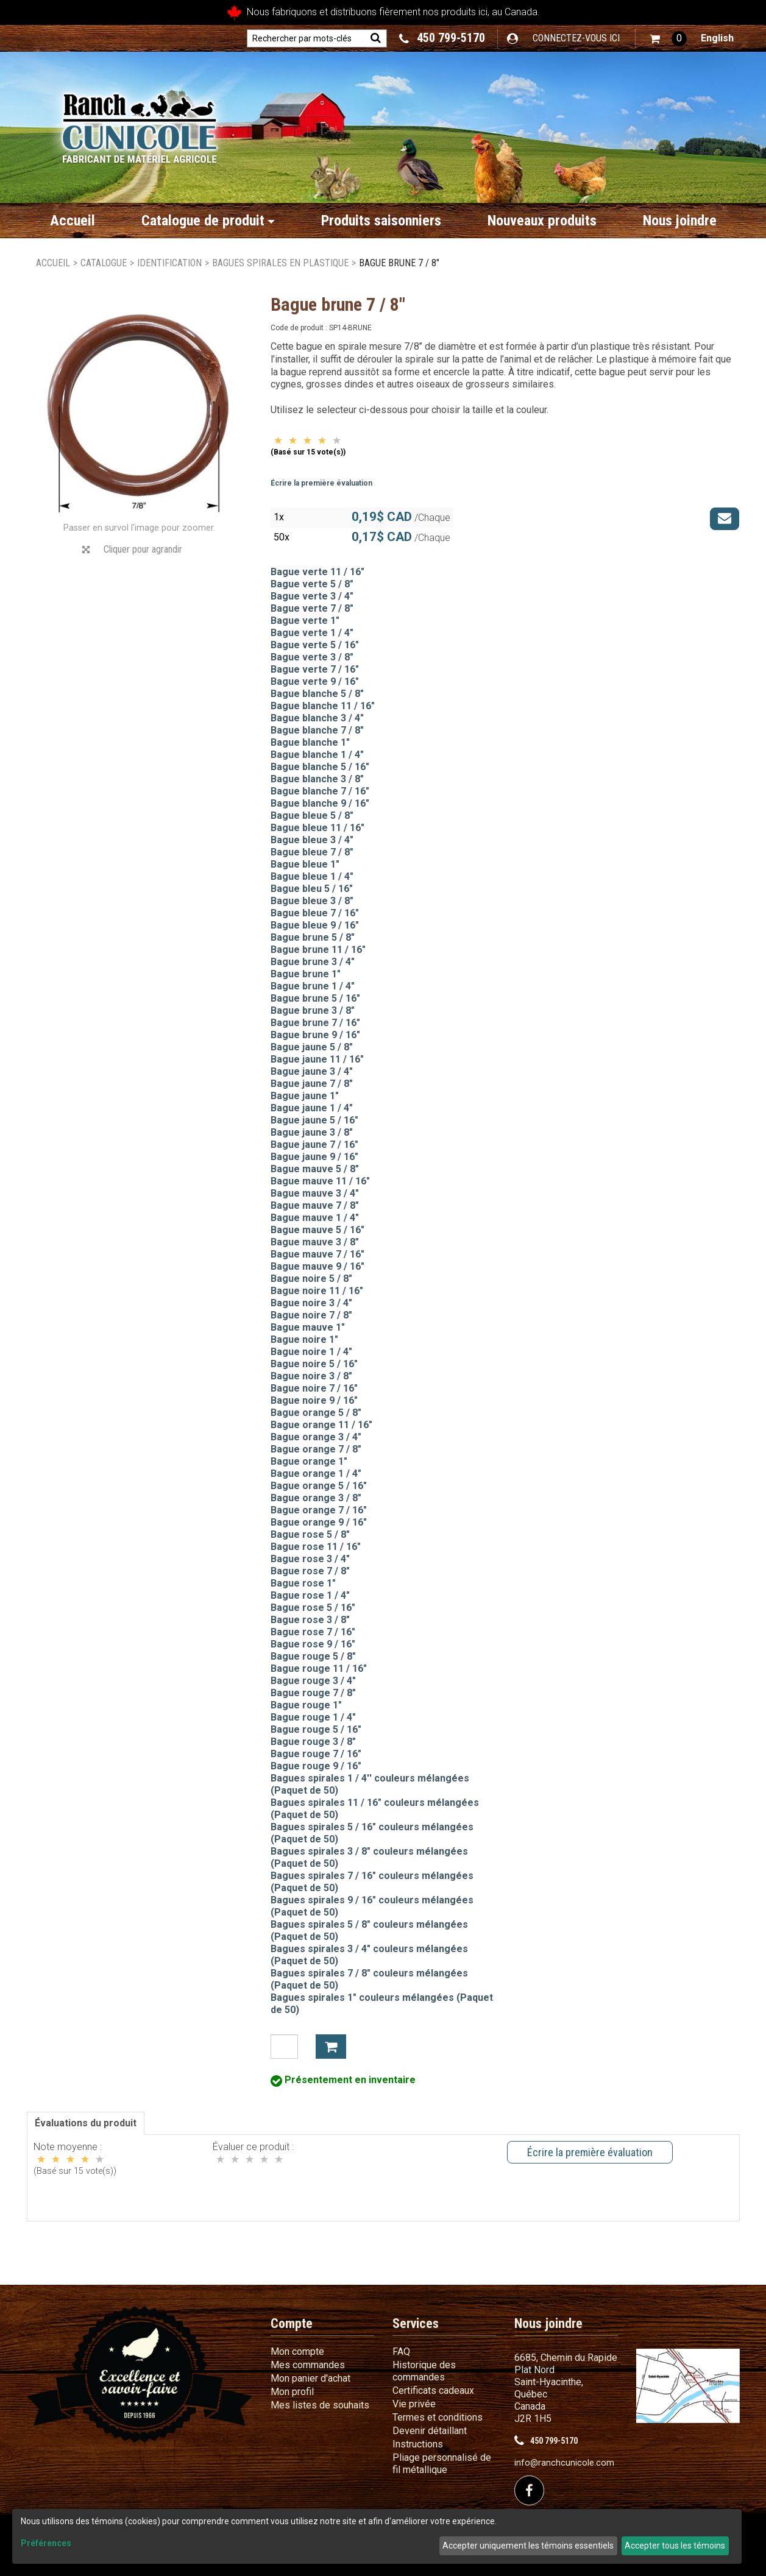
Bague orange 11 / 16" (321, 1425)
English (717, 38)
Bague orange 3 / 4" (316, 1437)
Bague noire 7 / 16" (314, 1388)
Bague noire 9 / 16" (314, 1400)
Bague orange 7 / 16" (319, 1510)
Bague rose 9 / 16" (313, 1644)
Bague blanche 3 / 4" (317, 718)
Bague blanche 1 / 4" (317, 754)
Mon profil (292, 2391)
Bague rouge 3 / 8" (313, 1741)
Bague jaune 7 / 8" (312, 1083)
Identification (169, 263)
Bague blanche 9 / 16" (320, 803)
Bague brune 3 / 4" (313, 962)
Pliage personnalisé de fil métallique (441, 2463)
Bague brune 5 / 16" (315, 998)
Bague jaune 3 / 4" (312, 1071)
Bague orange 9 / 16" (319, 1522)
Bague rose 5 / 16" (313, 1607)
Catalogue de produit (208, 220)
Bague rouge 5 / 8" (313, 1656)
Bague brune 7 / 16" (315, 1022)
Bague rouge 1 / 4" (313, 1717)
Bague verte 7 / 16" (315, 669)
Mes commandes (308, 2365)
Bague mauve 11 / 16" (320, 1181)
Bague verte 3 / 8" (312, 657)
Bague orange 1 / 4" (316, 1473)
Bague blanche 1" (310, 742)
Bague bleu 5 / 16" (312, 888)
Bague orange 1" (309, 1461)
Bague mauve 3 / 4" (315, 1193)
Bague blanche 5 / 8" (317, 693)
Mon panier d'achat (310, 2378)
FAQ (401, 2351)
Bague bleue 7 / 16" (315, 913)
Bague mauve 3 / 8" (315, 1242)
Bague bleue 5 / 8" (312, 815)
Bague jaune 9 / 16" (314, 1156)
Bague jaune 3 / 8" (312, 1132)
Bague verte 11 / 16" (317, 572)
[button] (668, 38)
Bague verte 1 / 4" (312, 633)
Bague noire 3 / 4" (311, 1303)
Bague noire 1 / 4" (311, 1351)
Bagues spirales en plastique (280, 263)
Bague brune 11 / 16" (318, 949)
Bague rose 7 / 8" (310, 1571)
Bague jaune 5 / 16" (314, 1120)
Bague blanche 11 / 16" (323, 706)
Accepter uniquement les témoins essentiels (528, 2545)
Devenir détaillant (429, 2430)
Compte (292, 2323)
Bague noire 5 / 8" (311, 1278)
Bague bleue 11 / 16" (317, 827)
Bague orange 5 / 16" (319, 1485)
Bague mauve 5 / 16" (317, 1230)
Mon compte (297, 2351)
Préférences (46, 2543)
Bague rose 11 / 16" (316, 1546)
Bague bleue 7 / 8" (312, 852)
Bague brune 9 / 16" (315, 1035)
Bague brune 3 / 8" (313, 1010)
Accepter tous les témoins (675, 2545)
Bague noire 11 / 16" (317, 1291)
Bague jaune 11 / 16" (317, 1059)
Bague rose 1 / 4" (310, 1595)
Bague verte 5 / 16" (315, 645)
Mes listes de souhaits (320, 2405)
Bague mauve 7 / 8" (315, 1205)
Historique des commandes (424, 2371)
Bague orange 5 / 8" (316, 1412)
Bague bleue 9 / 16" (315, 925)
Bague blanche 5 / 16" (320, 767)
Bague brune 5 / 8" (313, 937)
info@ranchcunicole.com (564, 2463)
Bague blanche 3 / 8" (317, 779)
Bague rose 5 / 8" (310, 1534)
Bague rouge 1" (306, 1705)
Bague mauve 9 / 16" (317, 1266)
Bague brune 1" (306, 974)
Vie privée (414, 2404)
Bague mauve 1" (308, 1327)
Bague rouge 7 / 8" (313, 1693)
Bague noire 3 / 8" (311, 1376)
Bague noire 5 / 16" (314, 1364)
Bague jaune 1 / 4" (312, 1108)
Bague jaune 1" (305, 1096)
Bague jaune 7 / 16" (314, 1144)
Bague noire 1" (304, 1339)
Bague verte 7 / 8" (312, 608)
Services (415, 2323)
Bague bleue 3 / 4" (312, 840)
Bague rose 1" (303, 1583)
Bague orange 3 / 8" (316, 1498)
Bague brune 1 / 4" (313, 986)
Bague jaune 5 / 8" (312, 1047)
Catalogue (103, 263)
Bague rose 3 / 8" (310, 1620)
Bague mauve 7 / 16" (317, 1254)
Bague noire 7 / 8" (311, 1315)
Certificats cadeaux (433, 2390)
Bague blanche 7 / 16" (320, 791)
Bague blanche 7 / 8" (317, 730)
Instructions (417, 2444)
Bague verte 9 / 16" (315, 681)
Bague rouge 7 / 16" (316, 1754)
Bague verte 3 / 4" (312, 596)
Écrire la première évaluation (321, 483)
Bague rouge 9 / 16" (316, 1766)
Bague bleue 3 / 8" (312, 901)
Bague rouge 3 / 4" (313, 1680)
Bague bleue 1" (305, 864)
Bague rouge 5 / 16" (316, 1729)
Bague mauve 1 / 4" (315, 1217)
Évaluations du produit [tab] (86, 2123)
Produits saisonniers (381, 220)
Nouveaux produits (542, 220)
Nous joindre (680, 220)
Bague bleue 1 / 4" (312, 876)
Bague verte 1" (305, 620)
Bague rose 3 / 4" (310, 1559)
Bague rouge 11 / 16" (319, 1668)
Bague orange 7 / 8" (316, 1449)
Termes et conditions (437, 2417)
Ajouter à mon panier (331, 2046)
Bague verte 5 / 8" (312, 584)
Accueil (72, 220)
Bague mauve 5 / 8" (315, 1169)
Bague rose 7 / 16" (313, 1632)
